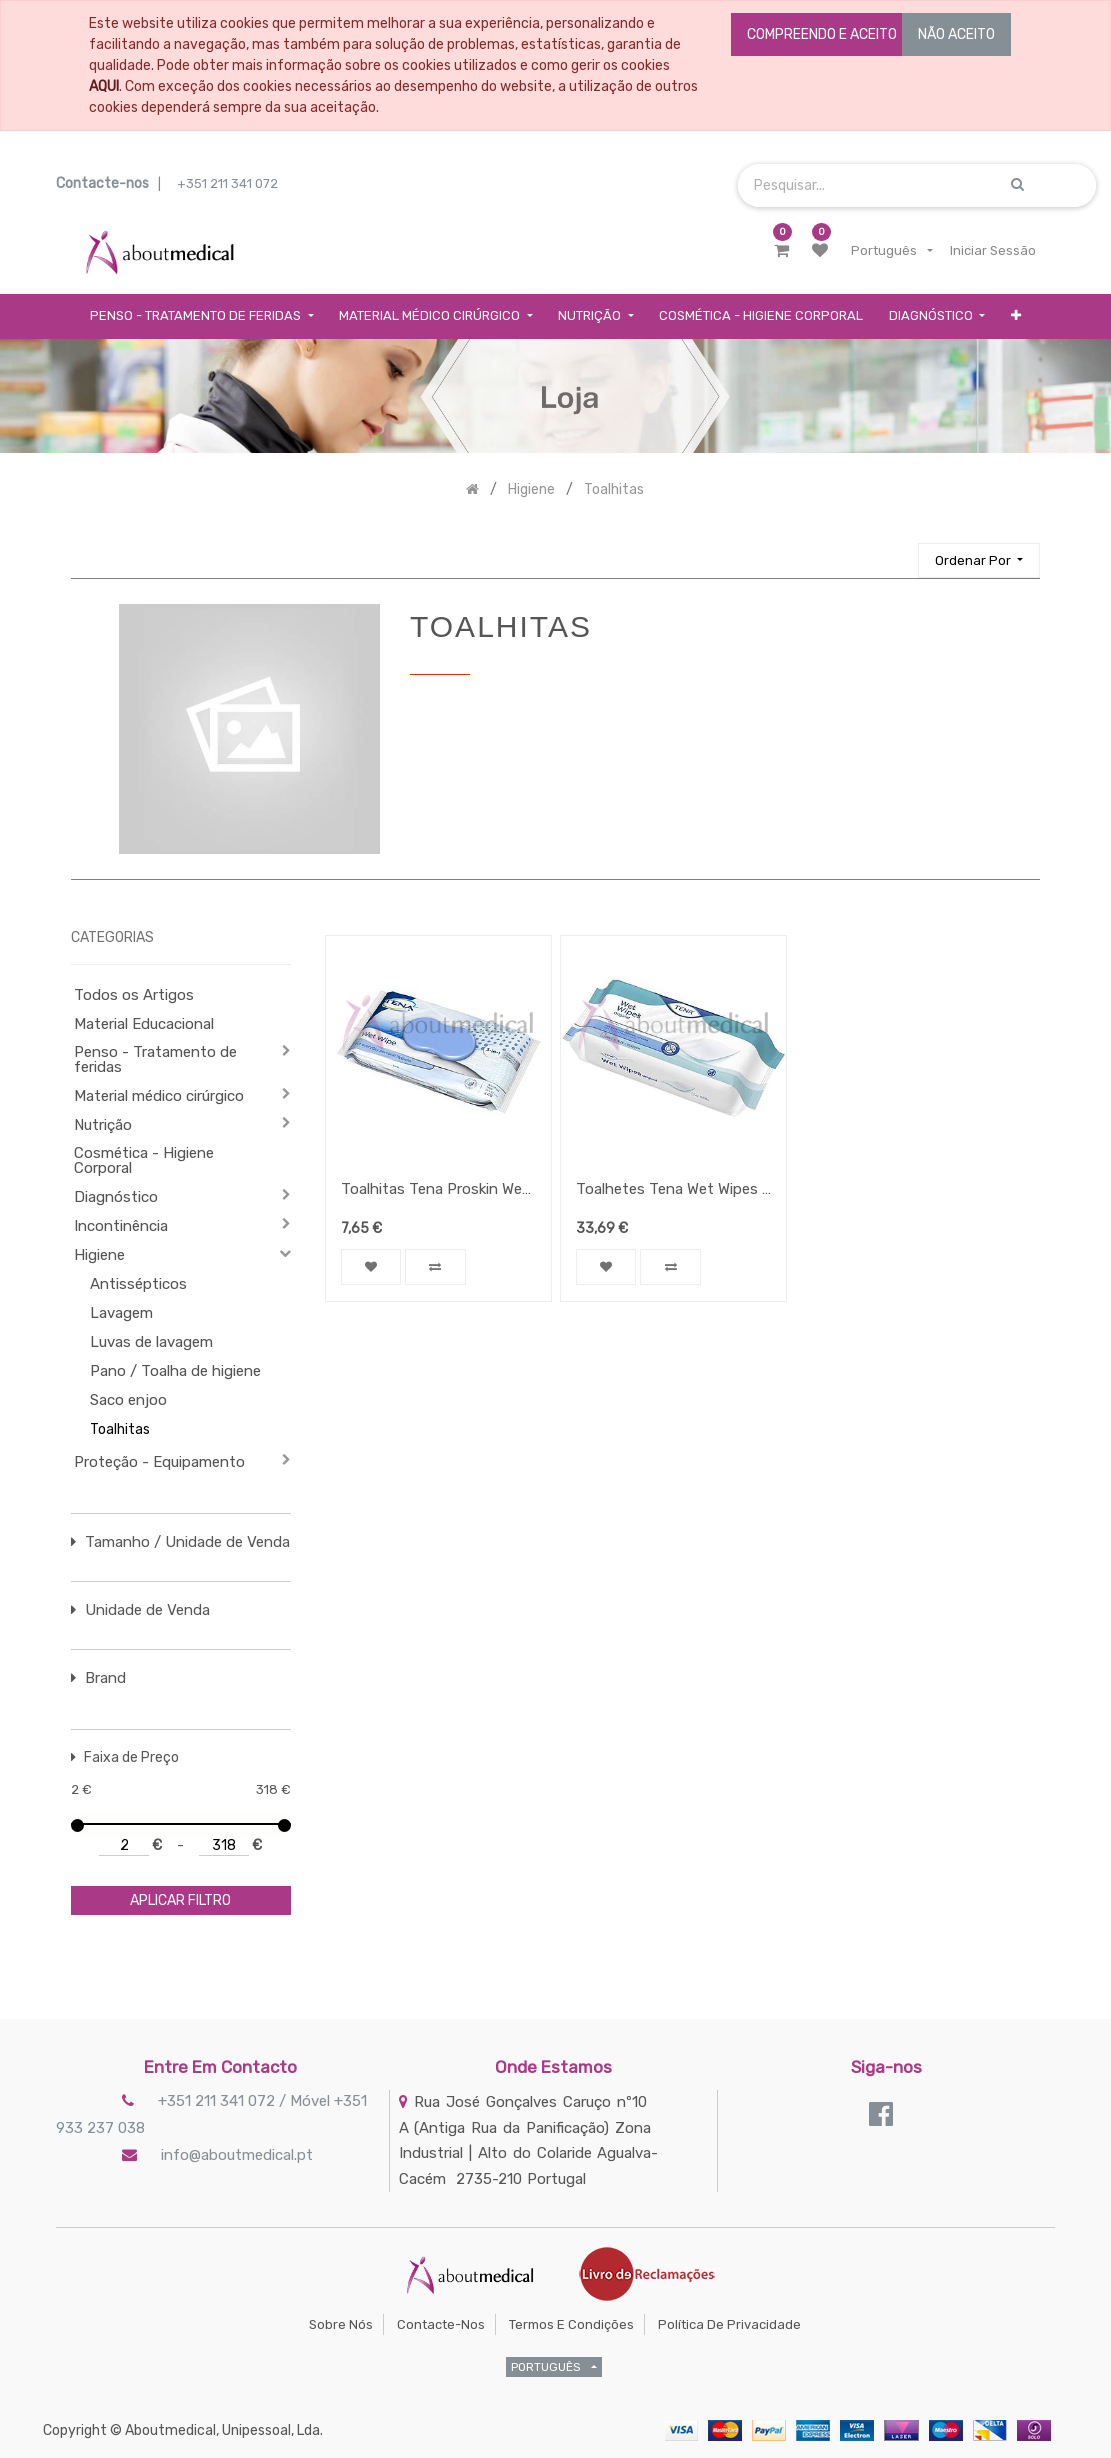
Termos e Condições (571, 2324)
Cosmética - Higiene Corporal (144, 1160)
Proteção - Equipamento (159, 1462)
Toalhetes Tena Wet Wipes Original (673, 1189)
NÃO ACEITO (956, 34)
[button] (1016, 316)
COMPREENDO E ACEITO (822, 34)
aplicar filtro (180, 1900)
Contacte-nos (441, 2324)
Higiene (99, 1255)
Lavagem (121, 1313)
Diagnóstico (116, 1197)
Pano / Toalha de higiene (175, 1371)
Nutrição (103, 1125)
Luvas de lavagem (151, 1342)
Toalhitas (120, 1429)
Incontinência (121, 1226)
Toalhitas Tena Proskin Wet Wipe (438, 1189)
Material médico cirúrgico (159, 1096)
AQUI (104, 86)
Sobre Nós (341, 2324)
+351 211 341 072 (227, 183)
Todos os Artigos (134, 995)
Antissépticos (138, 1284)
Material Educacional (144, 1024)
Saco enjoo (128, 1400)
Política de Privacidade (729, 2324)
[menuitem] (761, 316)
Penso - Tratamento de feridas (155, 1059)
